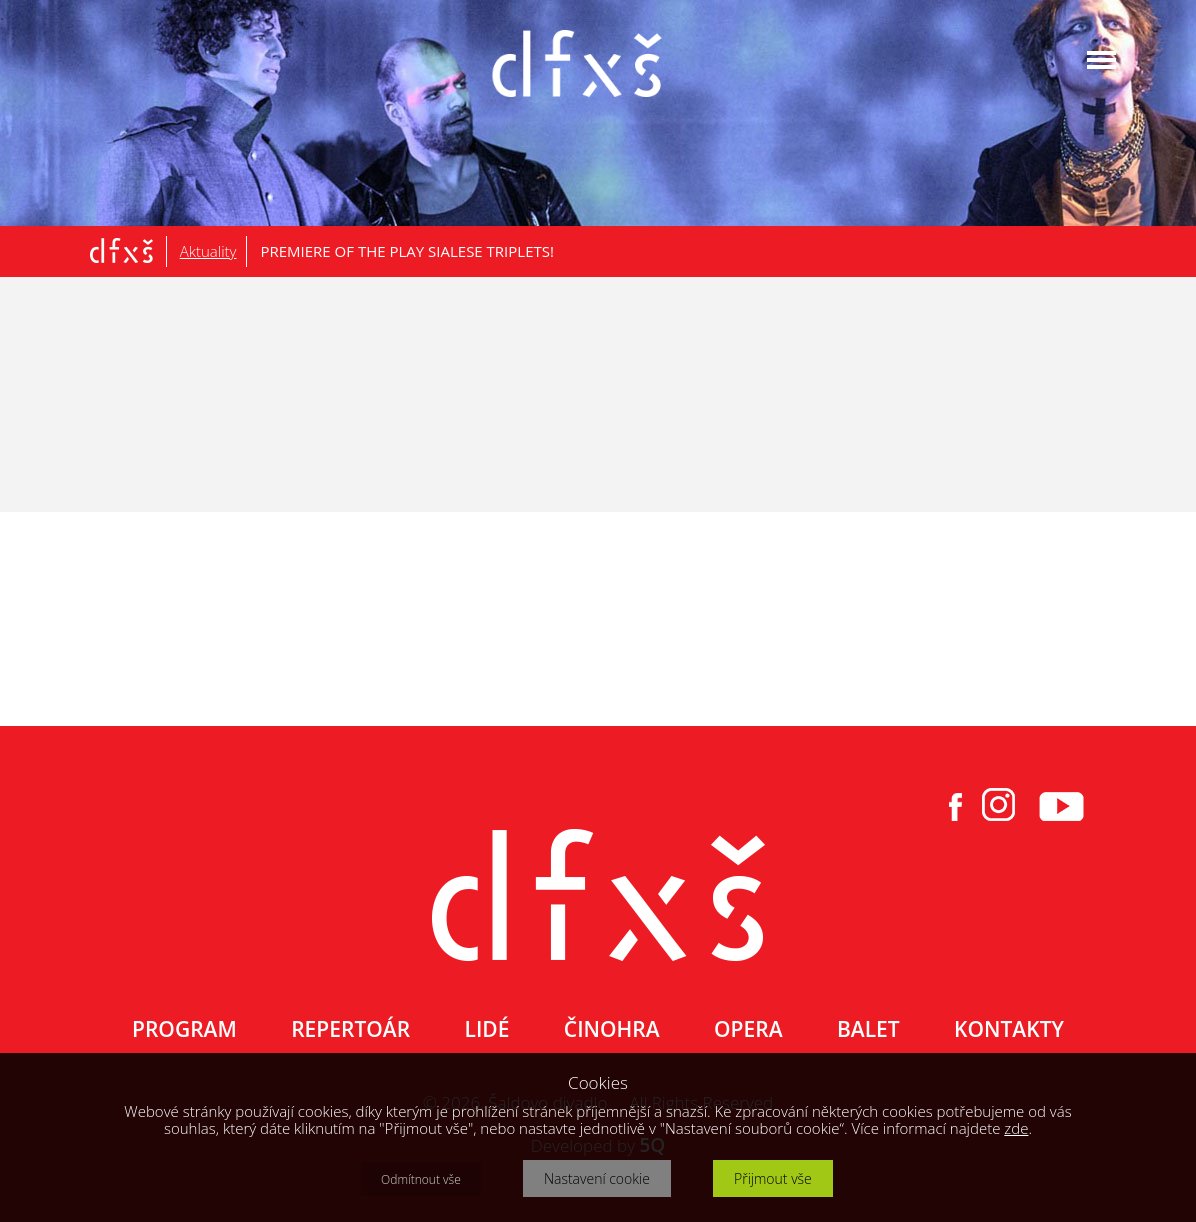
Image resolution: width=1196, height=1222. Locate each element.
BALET (868, 1029)
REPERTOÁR (350, 1029)
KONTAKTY (1009, 1029)
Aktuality (208, 251)
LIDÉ (487, 1029)
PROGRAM (184, 1029)
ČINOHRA (612, 1029)
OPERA (748, 1029)
